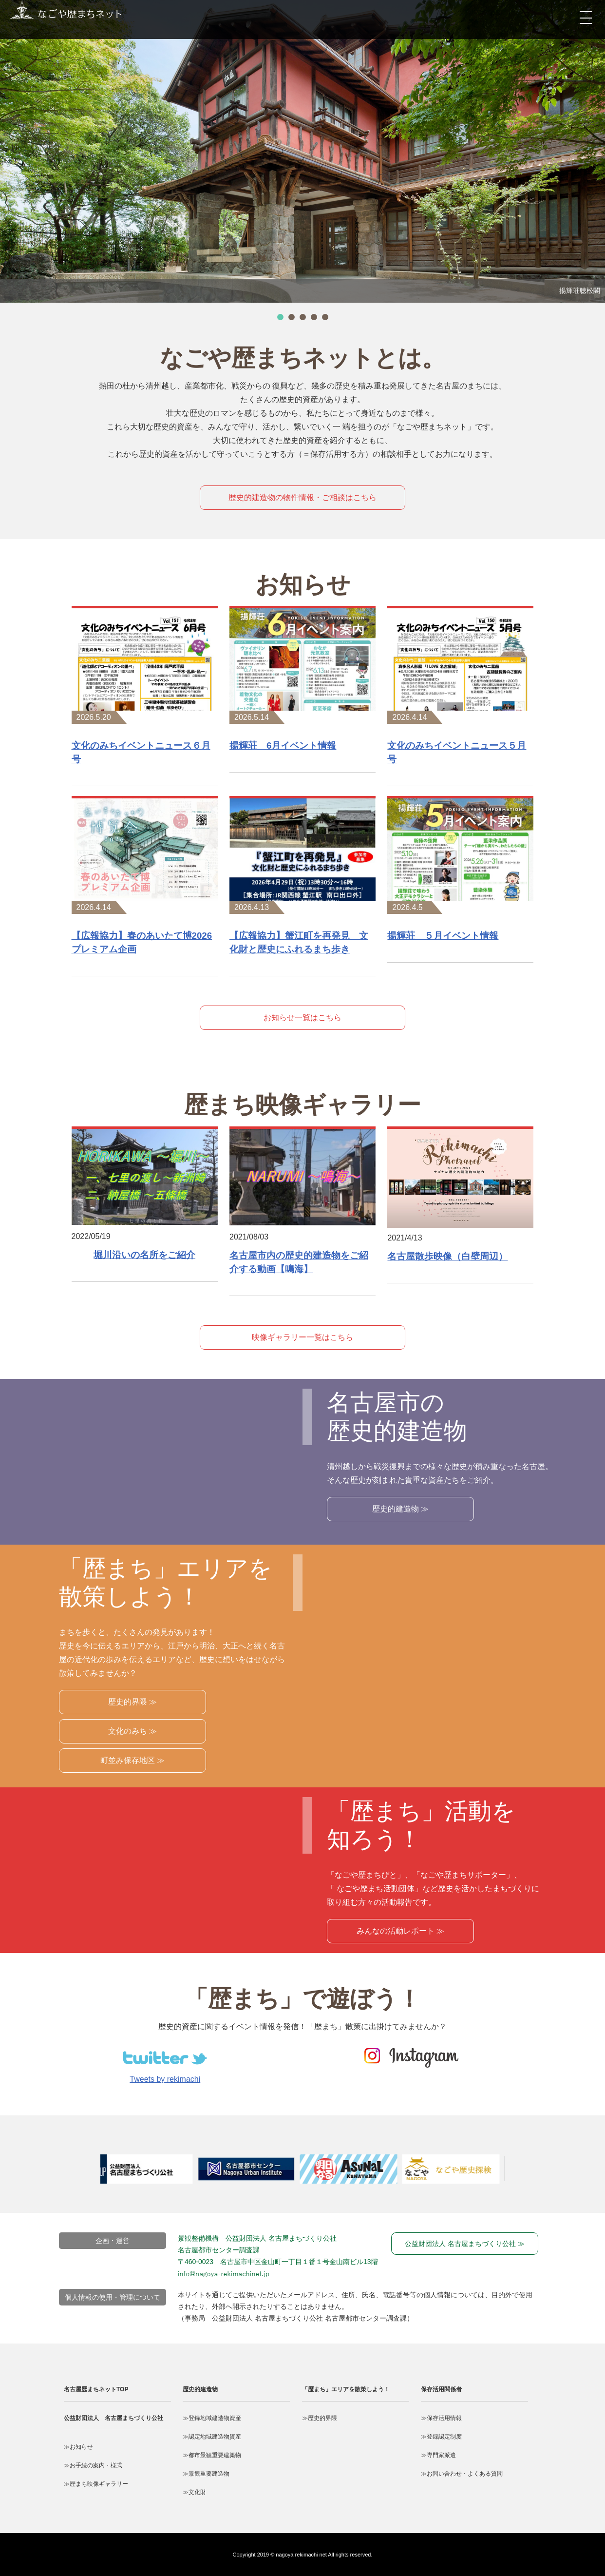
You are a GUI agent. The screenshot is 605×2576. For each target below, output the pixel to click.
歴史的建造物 (200, 2389)
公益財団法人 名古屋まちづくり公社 (113, 2418)
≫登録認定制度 (441, 2436)
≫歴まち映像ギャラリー (96, 2483)
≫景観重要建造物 (206, 2473)
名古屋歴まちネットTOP (96, 2389)
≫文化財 (194, 2492)
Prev (88, 2174)
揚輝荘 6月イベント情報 (282, 745)
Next (526, 2174)
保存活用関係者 (441, 2389)
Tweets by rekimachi (165, 2079)
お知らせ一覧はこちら (302, 1017)
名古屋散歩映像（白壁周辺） (447, 1256)
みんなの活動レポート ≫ (400, 1931)
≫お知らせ (78, 2446)
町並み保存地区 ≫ (132, 1760)
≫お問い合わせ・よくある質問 (462, 2473)
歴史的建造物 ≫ (400, 1509)
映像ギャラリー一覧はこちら (302, 1337)
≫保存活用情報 (441, 2418)
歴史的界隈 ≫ (132, 1702)
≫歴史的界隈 (319, 2418)
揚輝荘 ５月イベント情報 (442, 935)
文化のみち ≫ (132, 1731)
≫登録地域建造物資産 (212, 2418)
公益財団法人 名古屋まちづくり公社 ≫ (465, 2243)
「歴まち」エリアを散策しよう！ (346, 2389)
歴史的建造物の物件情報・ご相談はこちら (302, 497)
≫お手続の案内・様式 (93, 2465)
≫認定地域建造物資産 (212, 2436)
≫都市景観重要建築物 (212, 2455)
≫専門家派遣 (438, 2455)
